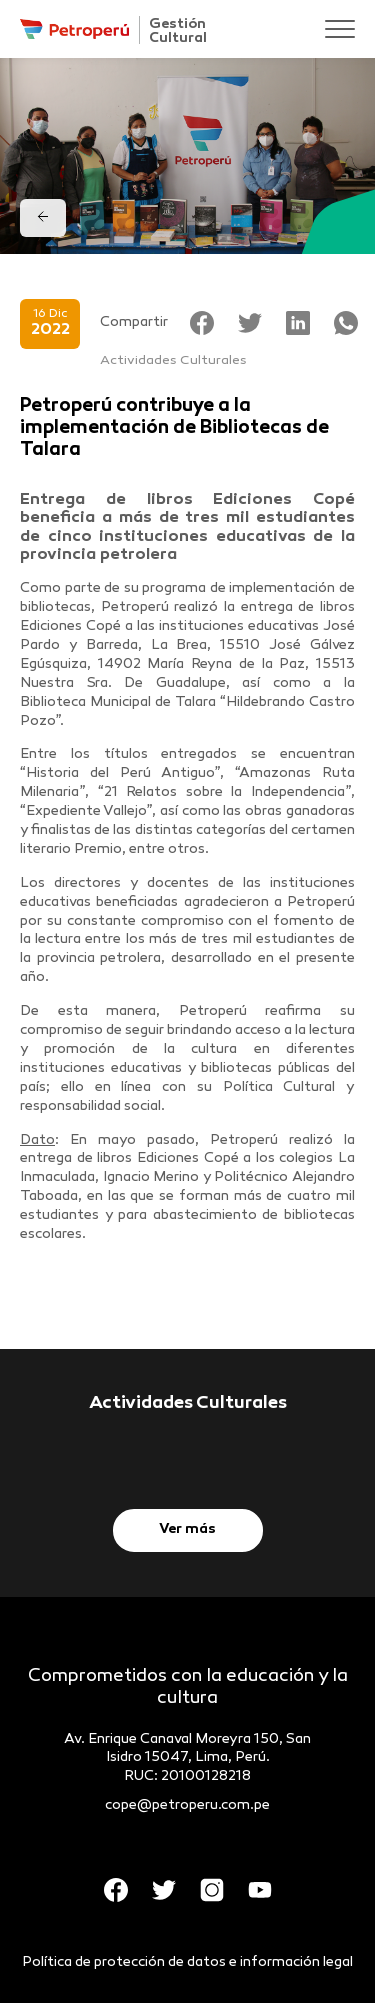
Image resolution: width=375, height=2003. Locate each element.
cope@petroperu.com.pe (187, 1805)
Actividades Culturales (173, 361)
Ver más (187, 1529)
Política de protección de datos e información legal (187, 1962)
